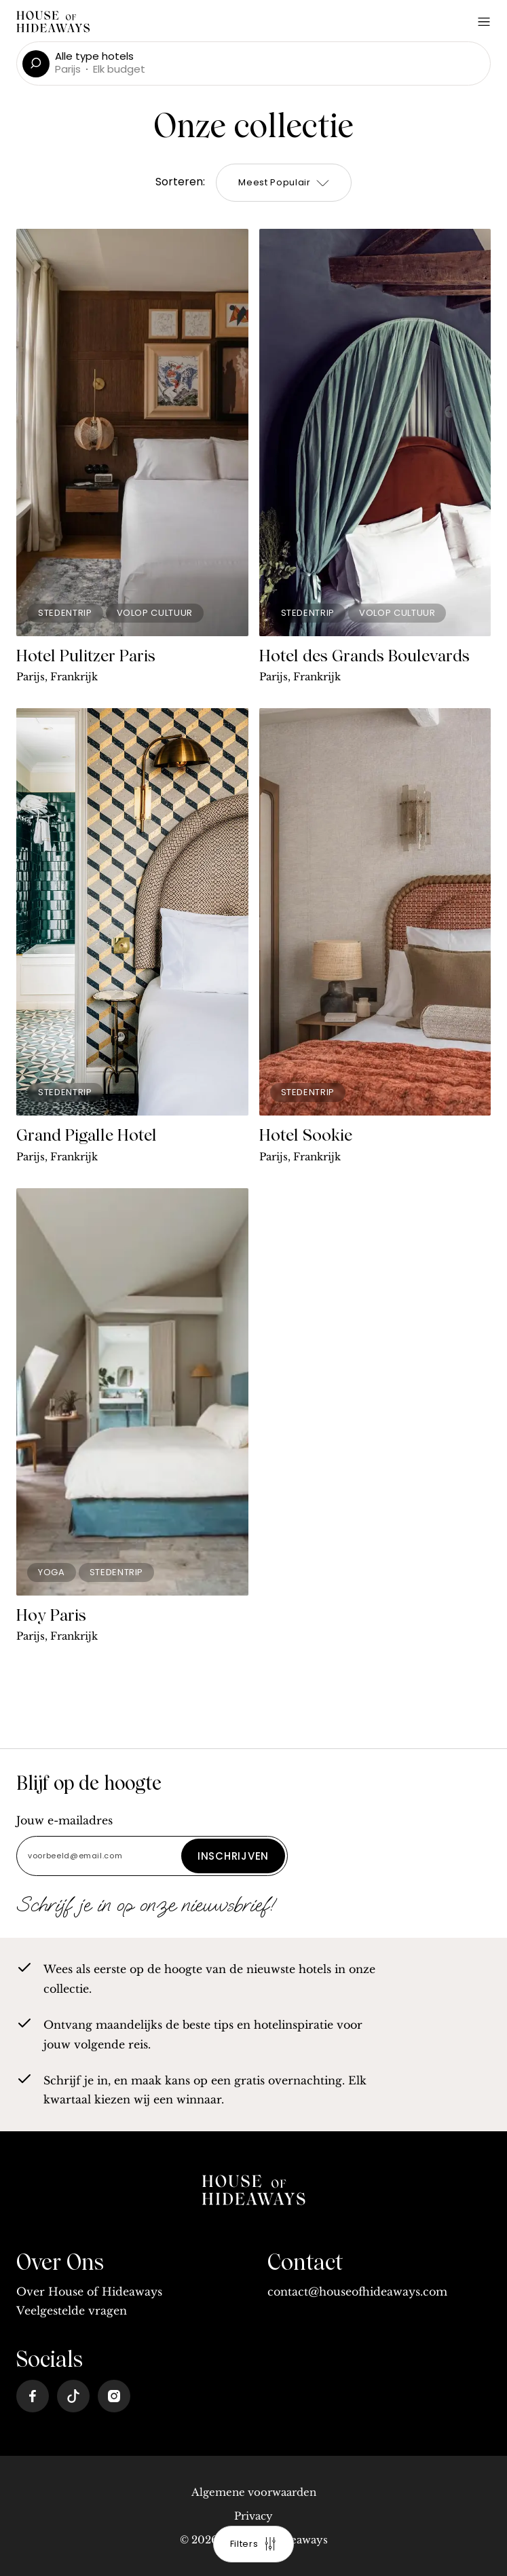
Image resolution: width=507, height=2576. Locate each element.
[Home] (53, 23)
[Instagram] (114, 2396)
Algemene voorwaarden (253, 2492)
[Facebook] (32, 2396)
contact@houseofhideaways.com (357, 2291)
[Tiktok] (73, 2396)
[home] (254, 2192)
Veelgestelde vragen (71, 2310)
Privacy (253, 2515)
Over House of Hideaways (89, 2291)
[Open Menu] (484, 22)
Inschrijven (233, 1856)
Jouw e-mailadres (64, 1820)
